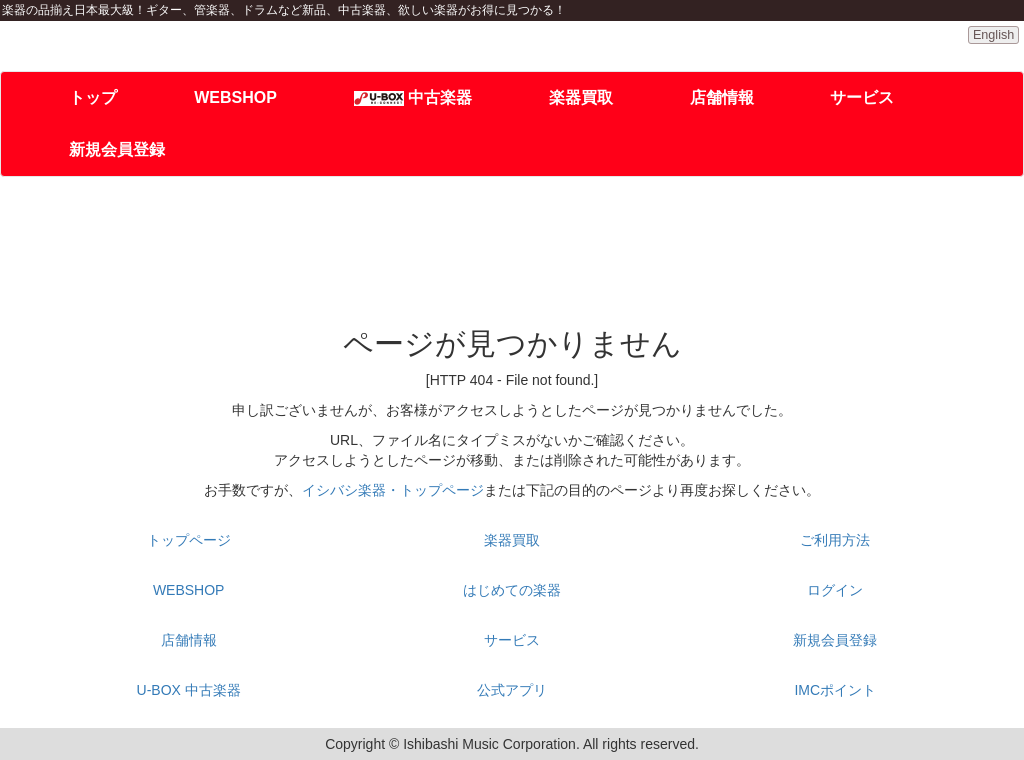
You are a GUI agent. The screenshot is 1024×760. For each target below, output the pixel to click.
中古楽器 (413, 97)
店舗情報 (722, 97)
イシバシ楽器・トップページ (393, 490)
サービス (862, 97)
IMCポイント (835, 690)
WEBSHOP (235, 97)
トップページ (189, 540)
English (993, 35)
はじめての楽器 (512, 590)
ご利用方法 (835, 540)
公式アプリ (512, 690)
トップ (93, 97)
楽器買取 (581, 97)
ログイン (835, 590)
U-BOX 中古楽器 (189, 690)
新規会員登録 (117, 149)
